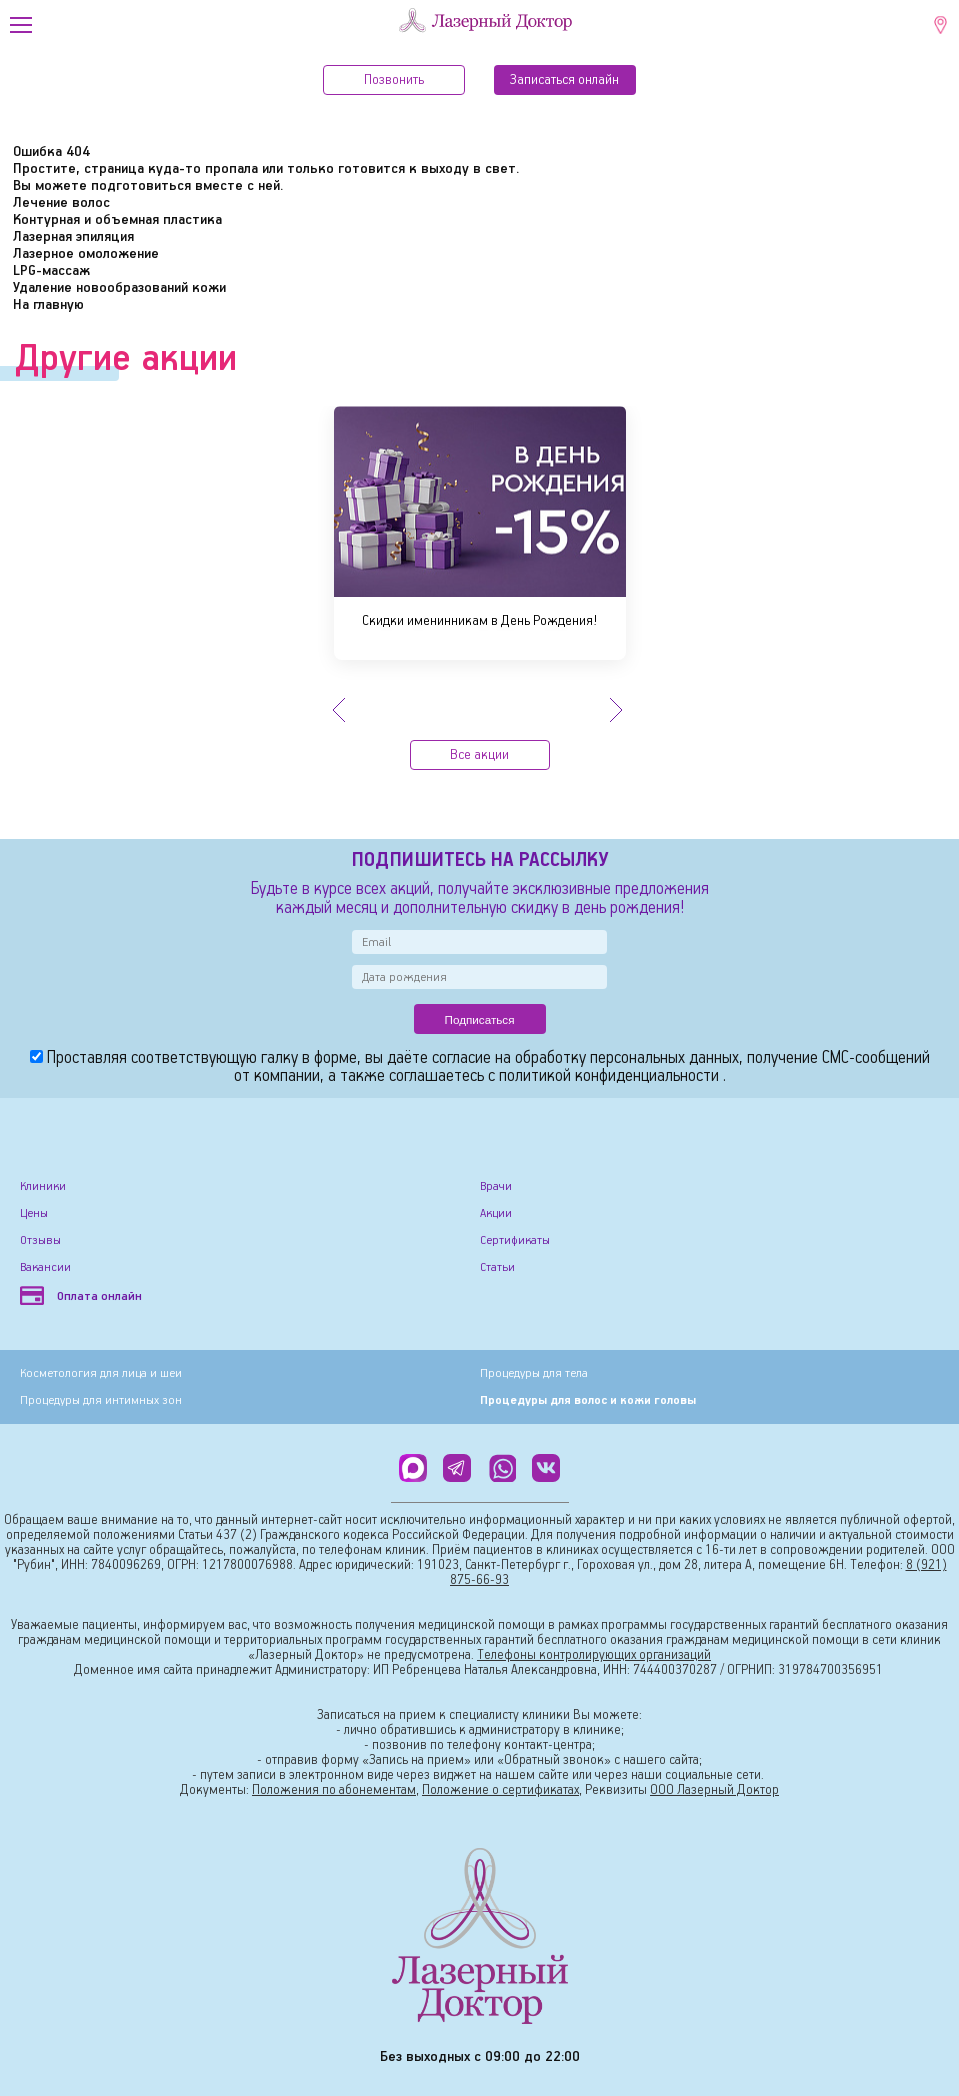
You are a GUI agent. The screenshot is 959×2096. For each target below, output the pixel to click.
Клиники (43, 1186)
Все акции (479, 755)
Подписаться (480, 1019)
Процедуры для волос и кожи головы (588, 1400)
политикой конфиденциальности (611, 1076)
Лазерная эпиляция (73, 237)
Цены (34, 1213)
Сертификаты (515, 1240)
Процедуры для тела (534, 1373)
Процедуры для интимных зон (101, 1400)
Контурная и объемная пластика (117, 220)
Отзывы (40, 1240)
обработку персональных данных (627, 1058)
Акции (496, 1213)
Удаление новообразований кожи (119, 288)
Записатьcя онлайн (564, 80)
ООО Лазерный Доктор (714, 1790)
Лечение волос (61, 203)
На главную (48, 305)
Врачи (496, 1186)
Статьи (497, 1267)
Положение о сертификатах (500, 1790)
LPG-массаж (51, 271)
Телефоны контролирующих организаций (594, 1655)
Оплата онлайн (81, 1296)
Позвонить (394, 80)
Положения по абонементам (334, 1790)
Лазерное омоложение (86, 254)
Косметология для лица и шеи (101, 1373)
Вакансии (45, 1267)
